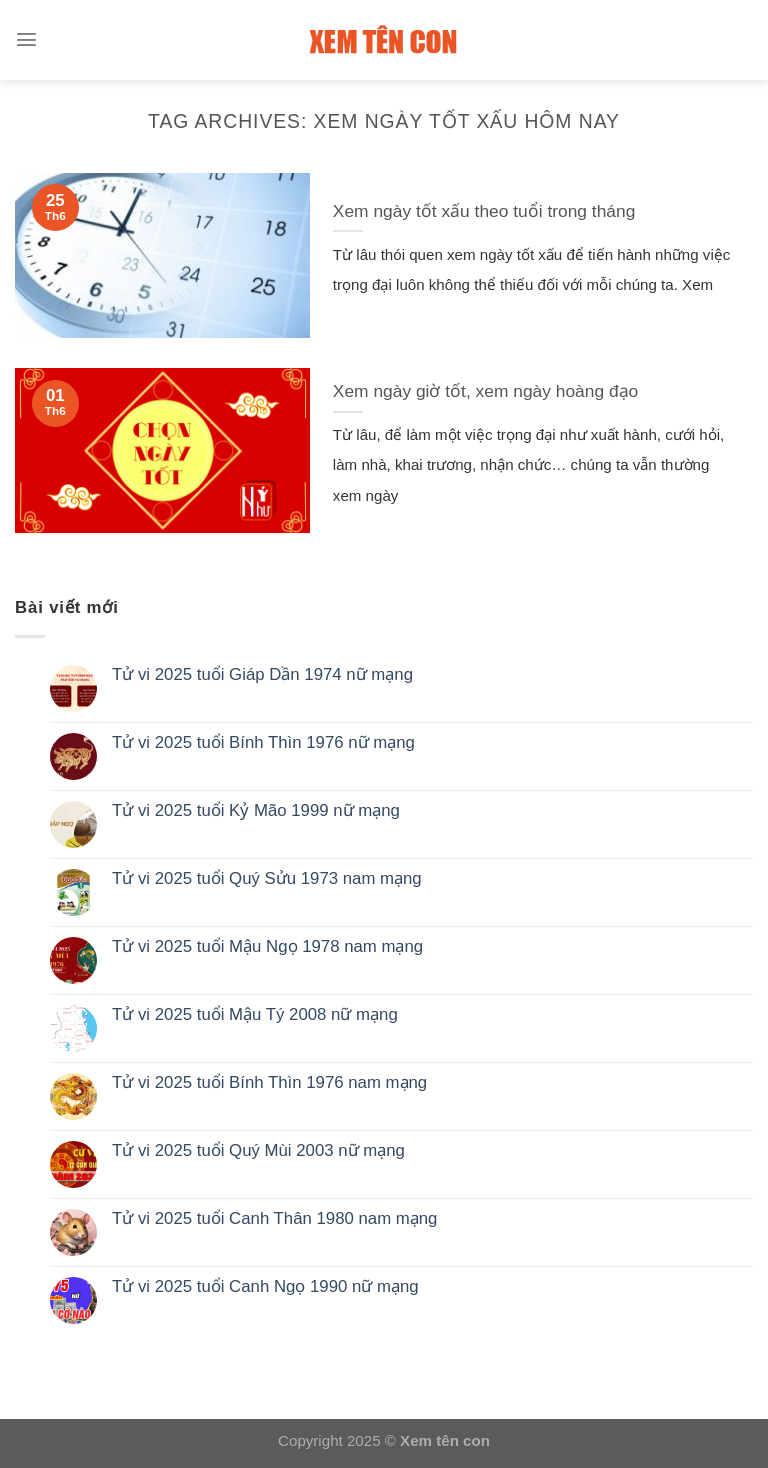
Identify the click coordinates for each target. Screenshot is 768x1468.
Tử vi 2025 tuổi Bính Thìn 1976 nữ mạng (263, 742)
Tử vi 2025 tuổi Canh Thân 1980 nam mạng (274, 1218)
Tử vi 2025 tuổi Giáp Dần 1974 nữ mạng (262, 674)
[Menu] (26, 39)
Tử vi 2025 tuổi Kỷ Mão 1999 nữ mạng (256, 810)
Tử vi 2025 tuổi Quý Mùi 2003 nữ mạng (258, 1150)
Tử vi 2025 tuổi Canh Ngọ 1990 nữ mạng (265, 1286)
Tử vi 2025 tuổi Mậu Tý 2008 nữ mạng (255, 1014)
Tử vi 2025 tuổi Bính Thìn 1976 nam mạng (269, 1082)
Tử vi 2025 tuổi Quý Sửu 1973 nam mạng (267, 878)
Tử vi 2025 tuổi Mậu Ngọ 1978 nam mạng (267, 946)
